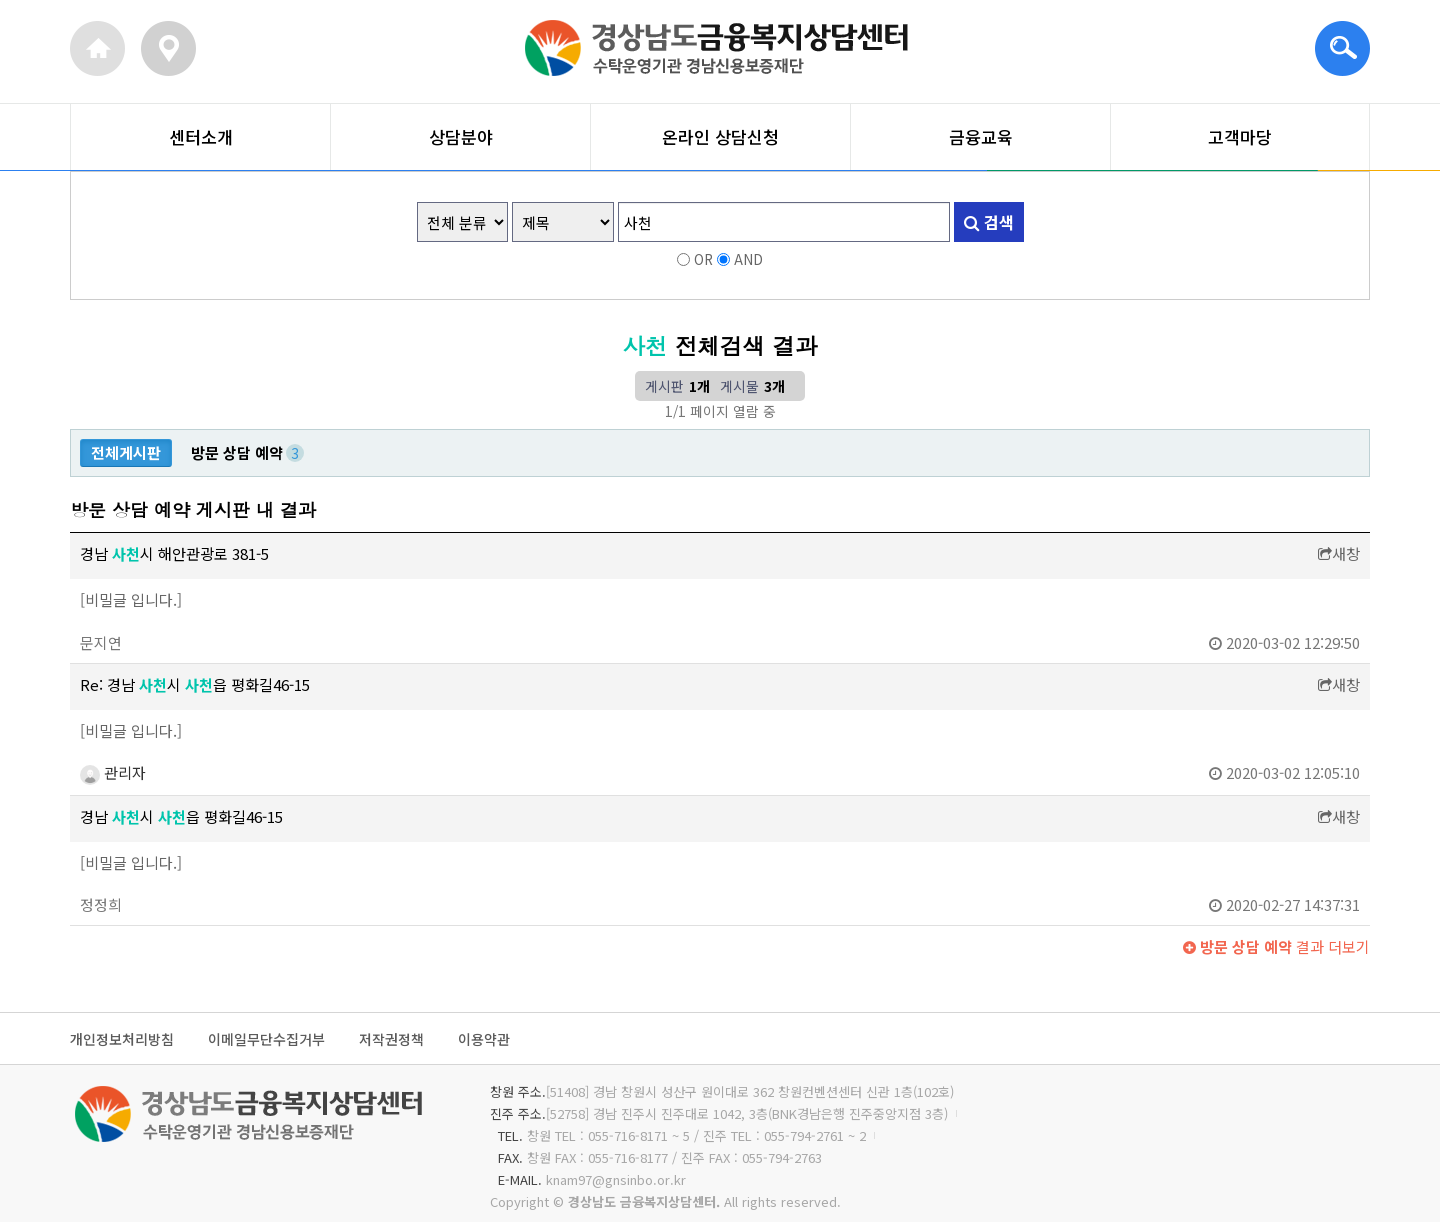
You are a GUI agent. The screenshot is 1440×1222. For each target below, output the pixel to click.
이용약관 (484, 1039)
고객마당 (1240, 136)
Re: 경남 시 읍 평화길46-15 (195, 684)
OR (703, 259)
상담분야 (461, 136)
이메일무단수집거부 (266, 1039)
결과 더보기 (1276, 946)
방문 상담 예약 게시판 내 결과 (193, 509)
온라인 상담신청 (720, 136)
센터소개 (201, 136)
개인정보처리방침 (122, 1039)
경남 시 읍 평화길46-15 (181, 816)
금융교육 (981, 136)
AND (748, 259)
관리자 (113, 772)
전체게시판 (126, 452)
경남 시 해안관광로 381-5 (174, 553)
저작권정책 (391, 1039)
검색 (989, 222)
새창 (1339, 553)
